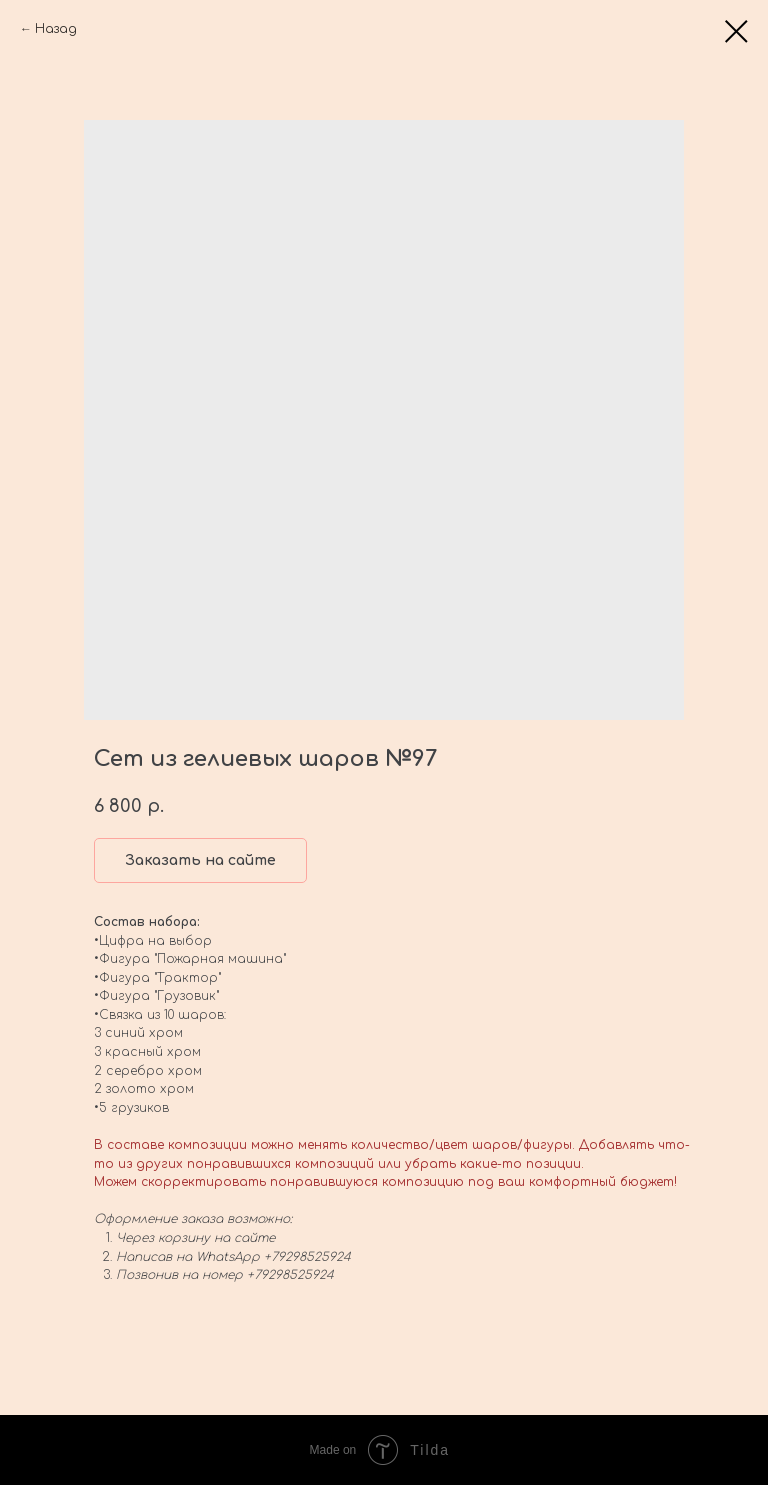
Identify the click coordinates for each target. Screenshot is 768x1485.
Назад (56, 29)
